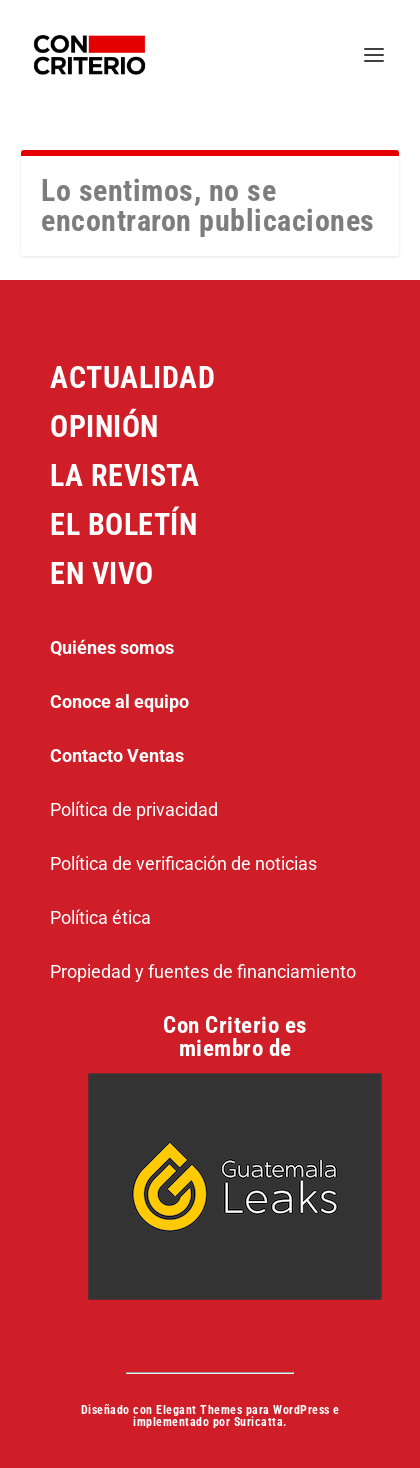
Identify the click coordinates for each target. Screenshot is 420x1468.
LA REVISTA (124, 475)
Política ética (100, 917)
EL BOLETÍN (123, 524)
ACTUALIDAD (132, 377)
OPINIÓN (104, 426)
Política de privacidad (134, 809)
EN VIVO (102, 573)
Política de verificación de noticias (183, 863)
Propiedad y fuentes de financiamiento (203, 971)
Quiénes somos (112, 647)
